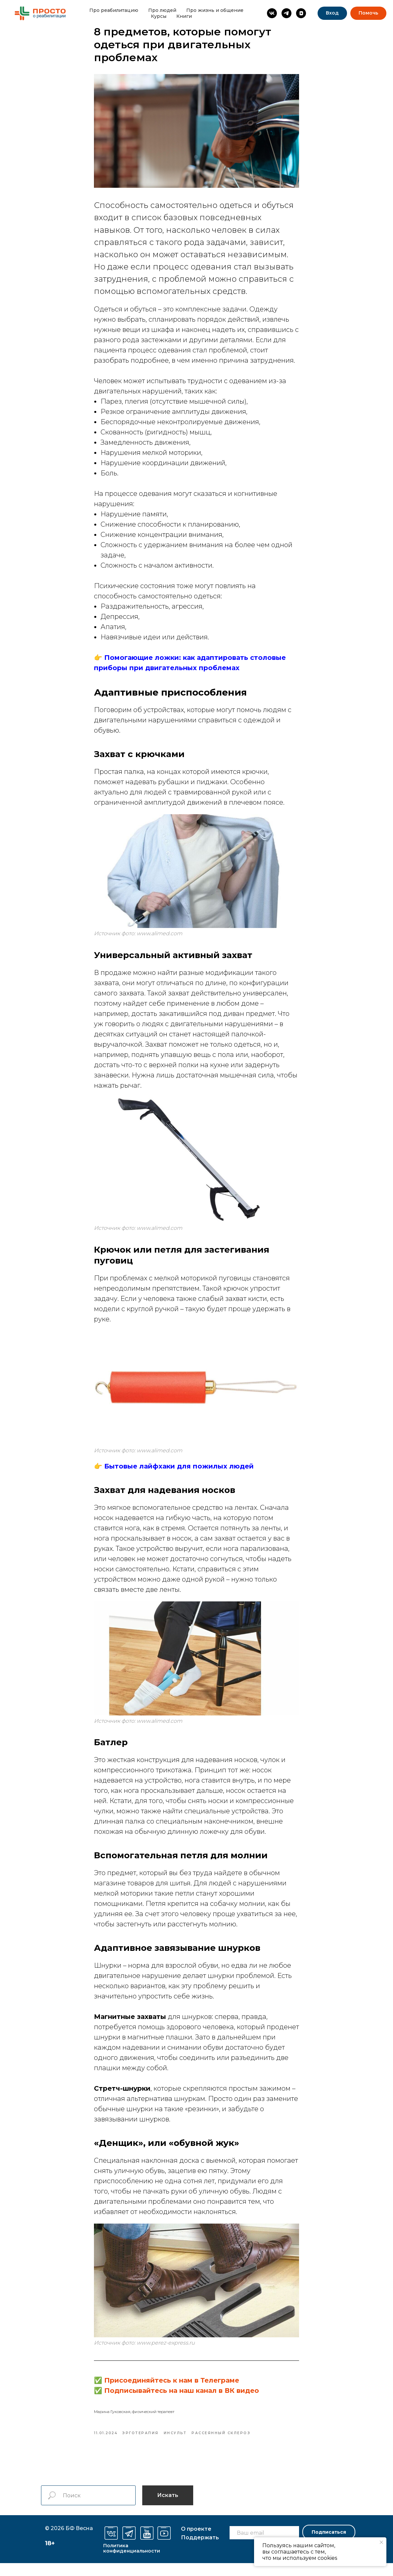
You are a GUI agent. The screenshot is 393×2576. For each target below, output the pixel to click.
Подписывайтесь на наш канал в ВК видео (181, 2397)
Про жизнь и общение (214, 10)
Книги (184, 16)
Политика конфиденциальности (131, 2561)
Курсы (158, 16)
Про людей (162, 10)
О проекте (196, 2542)
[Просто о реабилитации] (272, 13)
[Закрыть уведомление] (381, 2542)
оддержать (200, 2550)
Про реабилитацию (113, 10)
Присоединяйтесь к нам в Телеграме (171, 2387)
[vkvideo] (301, 13)
